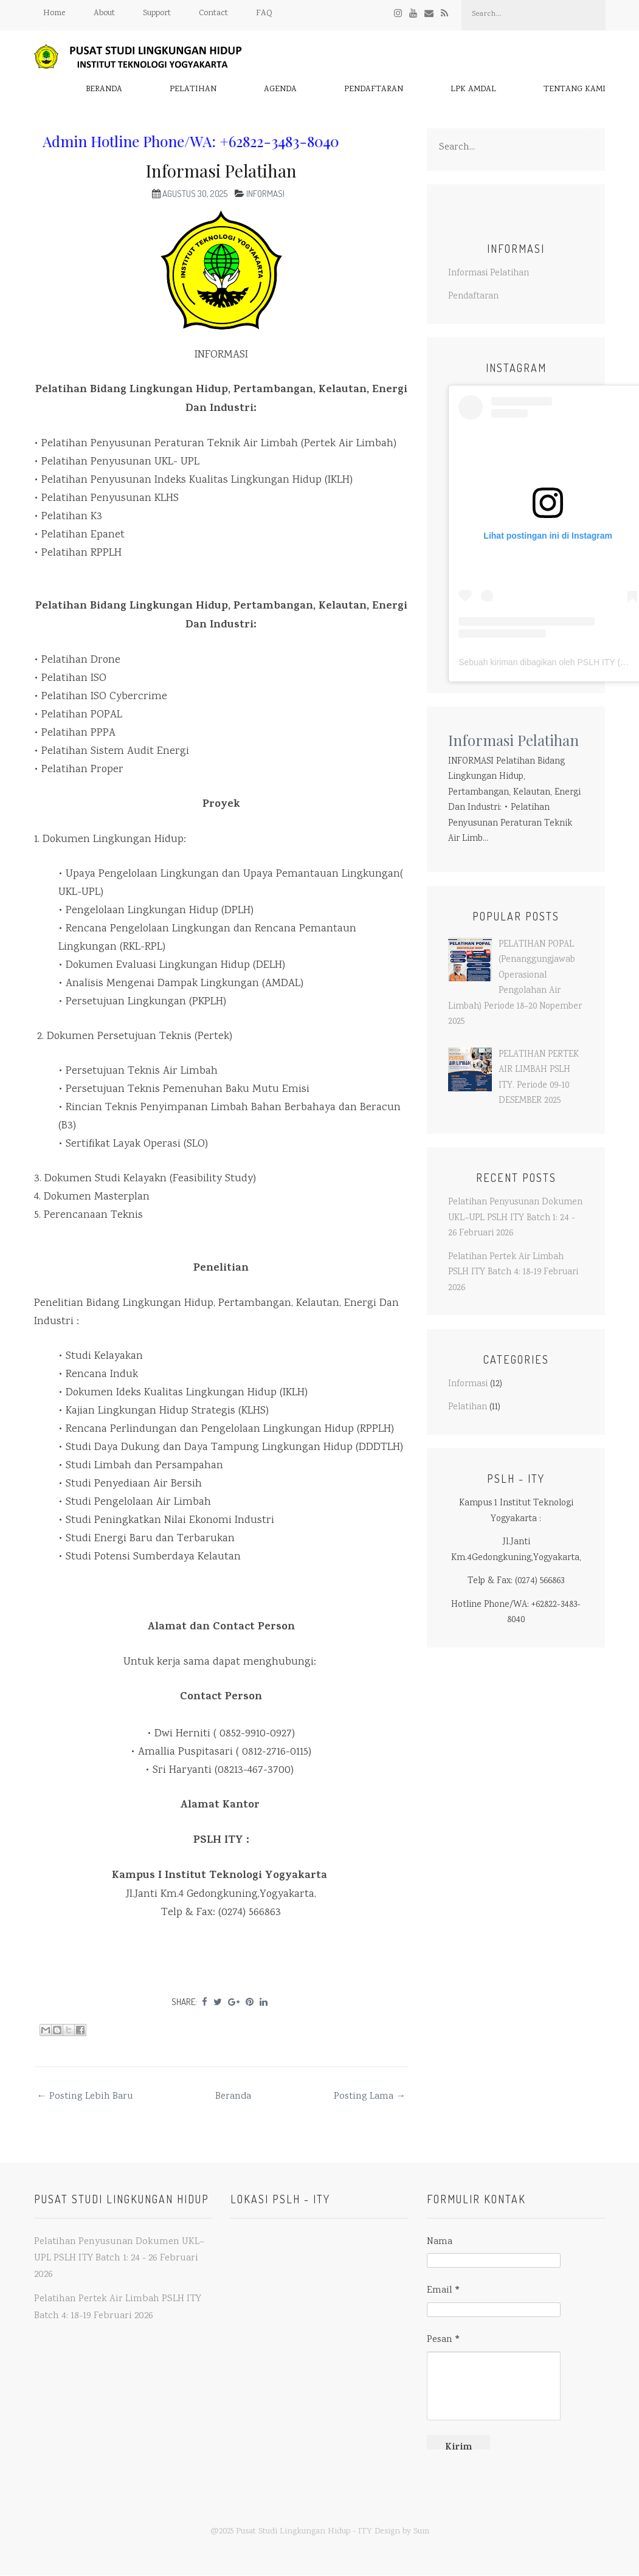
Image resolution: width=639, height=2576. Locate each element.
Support (157, 13)
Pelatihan (193, 89)
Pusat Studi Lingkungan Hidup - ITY (304, 2532)
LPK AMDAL (473, 89)
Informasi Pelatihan (221, 170)
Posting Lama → (370, 2097)
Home (54, 13)
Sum (421, 2532)
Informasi (265, 193)
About (104, 13)
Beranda (104, 89)
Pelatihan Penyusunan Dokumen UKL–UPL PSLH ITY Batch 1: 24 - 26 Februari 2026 (515, 1218)
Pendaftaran (373, 89)
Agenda (280, 89)
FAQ (264, 13)
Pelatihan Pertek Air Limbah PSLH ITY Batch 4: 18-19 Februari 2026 (513, 1273)
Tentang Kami (575, 89)
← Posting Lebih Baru (85, 2097)
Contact (213, 13)
